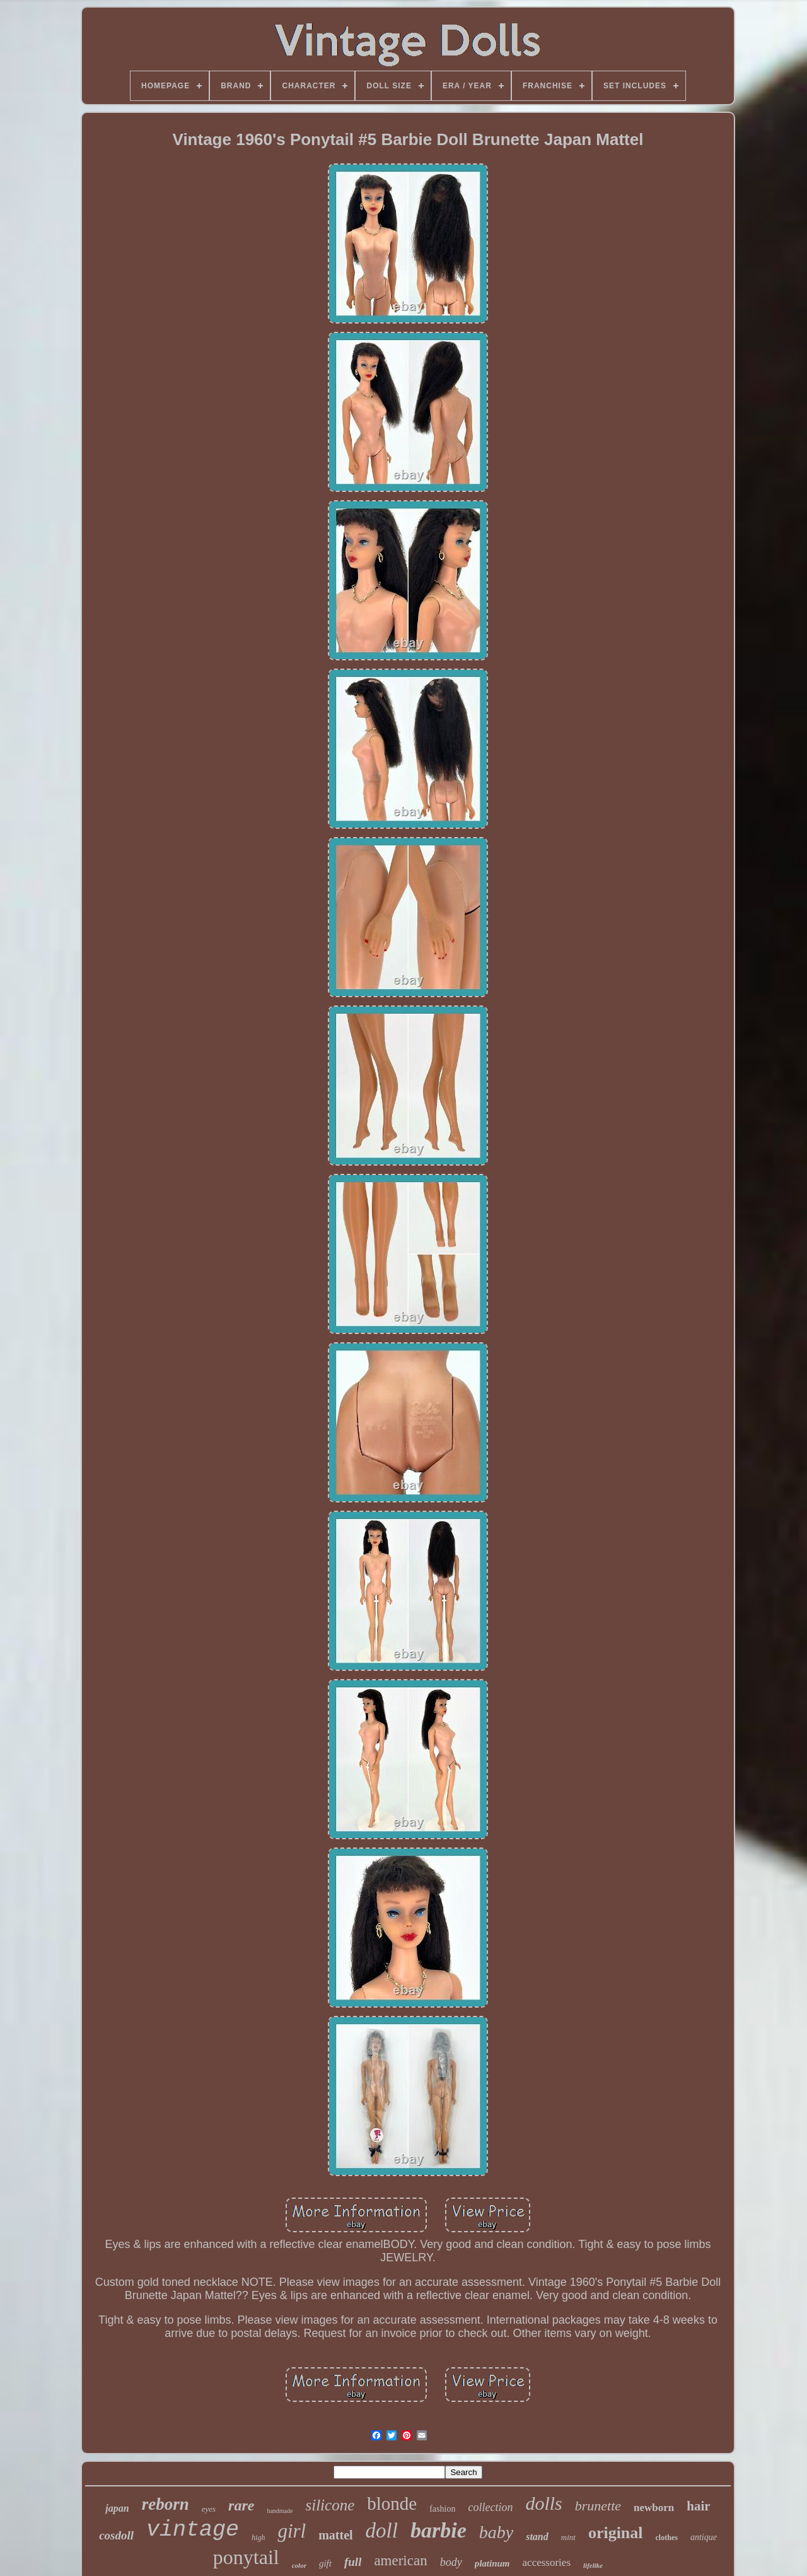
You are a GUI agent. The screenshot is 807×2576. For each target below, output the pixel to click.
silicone (330, 2505)
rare (241, 2505)
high (258, 2537)
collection (490, 2507)
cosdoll (116, 2535)
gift (325, 2563)
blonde (392, 2503)
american (400, 2560)
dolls (543, 2503)
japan (117, 2508)
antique (703, 2537)
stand (537, 2536)
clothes (667, 2537)
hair (698, 2506)
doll (382, 2530)
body (451, 2562)
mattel (335, 2535)
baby (496, 2532)
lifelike (593, 2565)
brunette (598, 2506)
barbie (438, 2530)
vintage (192, 2530)
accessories (547, 2562)
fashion (442, 2509)
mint (568, 2537)
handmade (280, 2510)
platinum (492, 2563)
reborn (165, 2504)
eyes (209, 2509)
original (615, 2533)
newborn (654, 2508)
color (299, 2565)
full (352, 2561)
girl (291, 2531)
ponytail (246, 2557)
